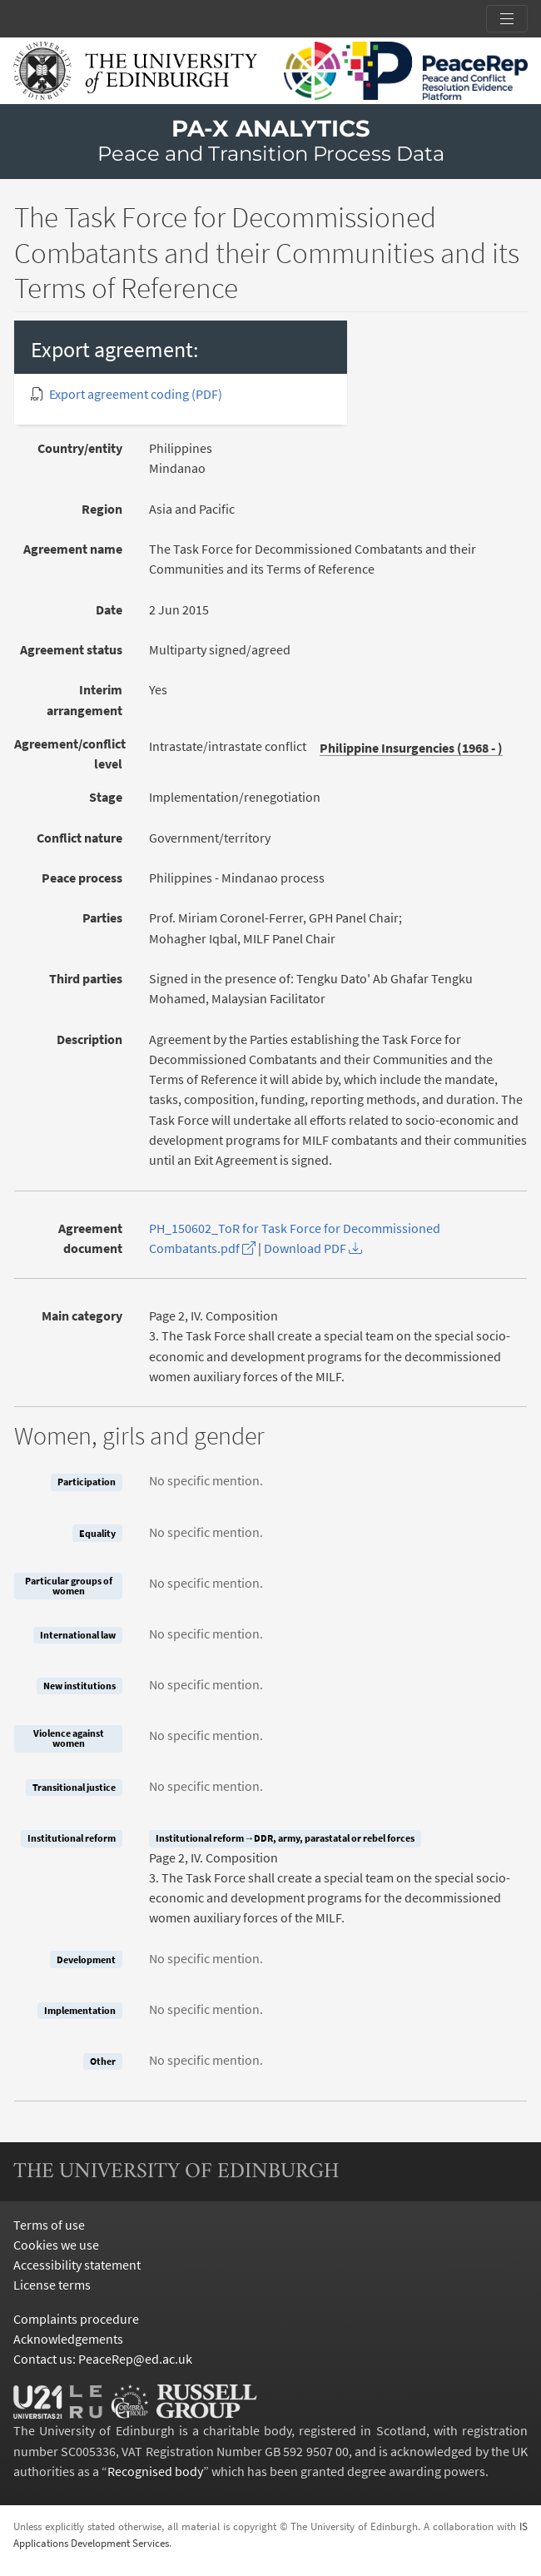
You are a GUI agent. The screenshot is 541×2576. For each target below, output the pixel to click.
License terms (52, 2284)
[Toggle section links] (507, 18)
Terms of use (49, 2224)
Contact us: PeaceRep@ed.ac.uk (102, 2358)
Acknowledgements (68, 2338)
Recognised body (155, 2471)
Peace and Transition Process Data (270, 154)
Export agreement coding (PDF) (135, 393)
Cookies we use (56, 2244)
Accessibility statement (77, 2264)
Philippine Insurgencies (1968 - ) (411, 747)
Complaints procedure (76, 2318)
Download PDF (313, 1248)
